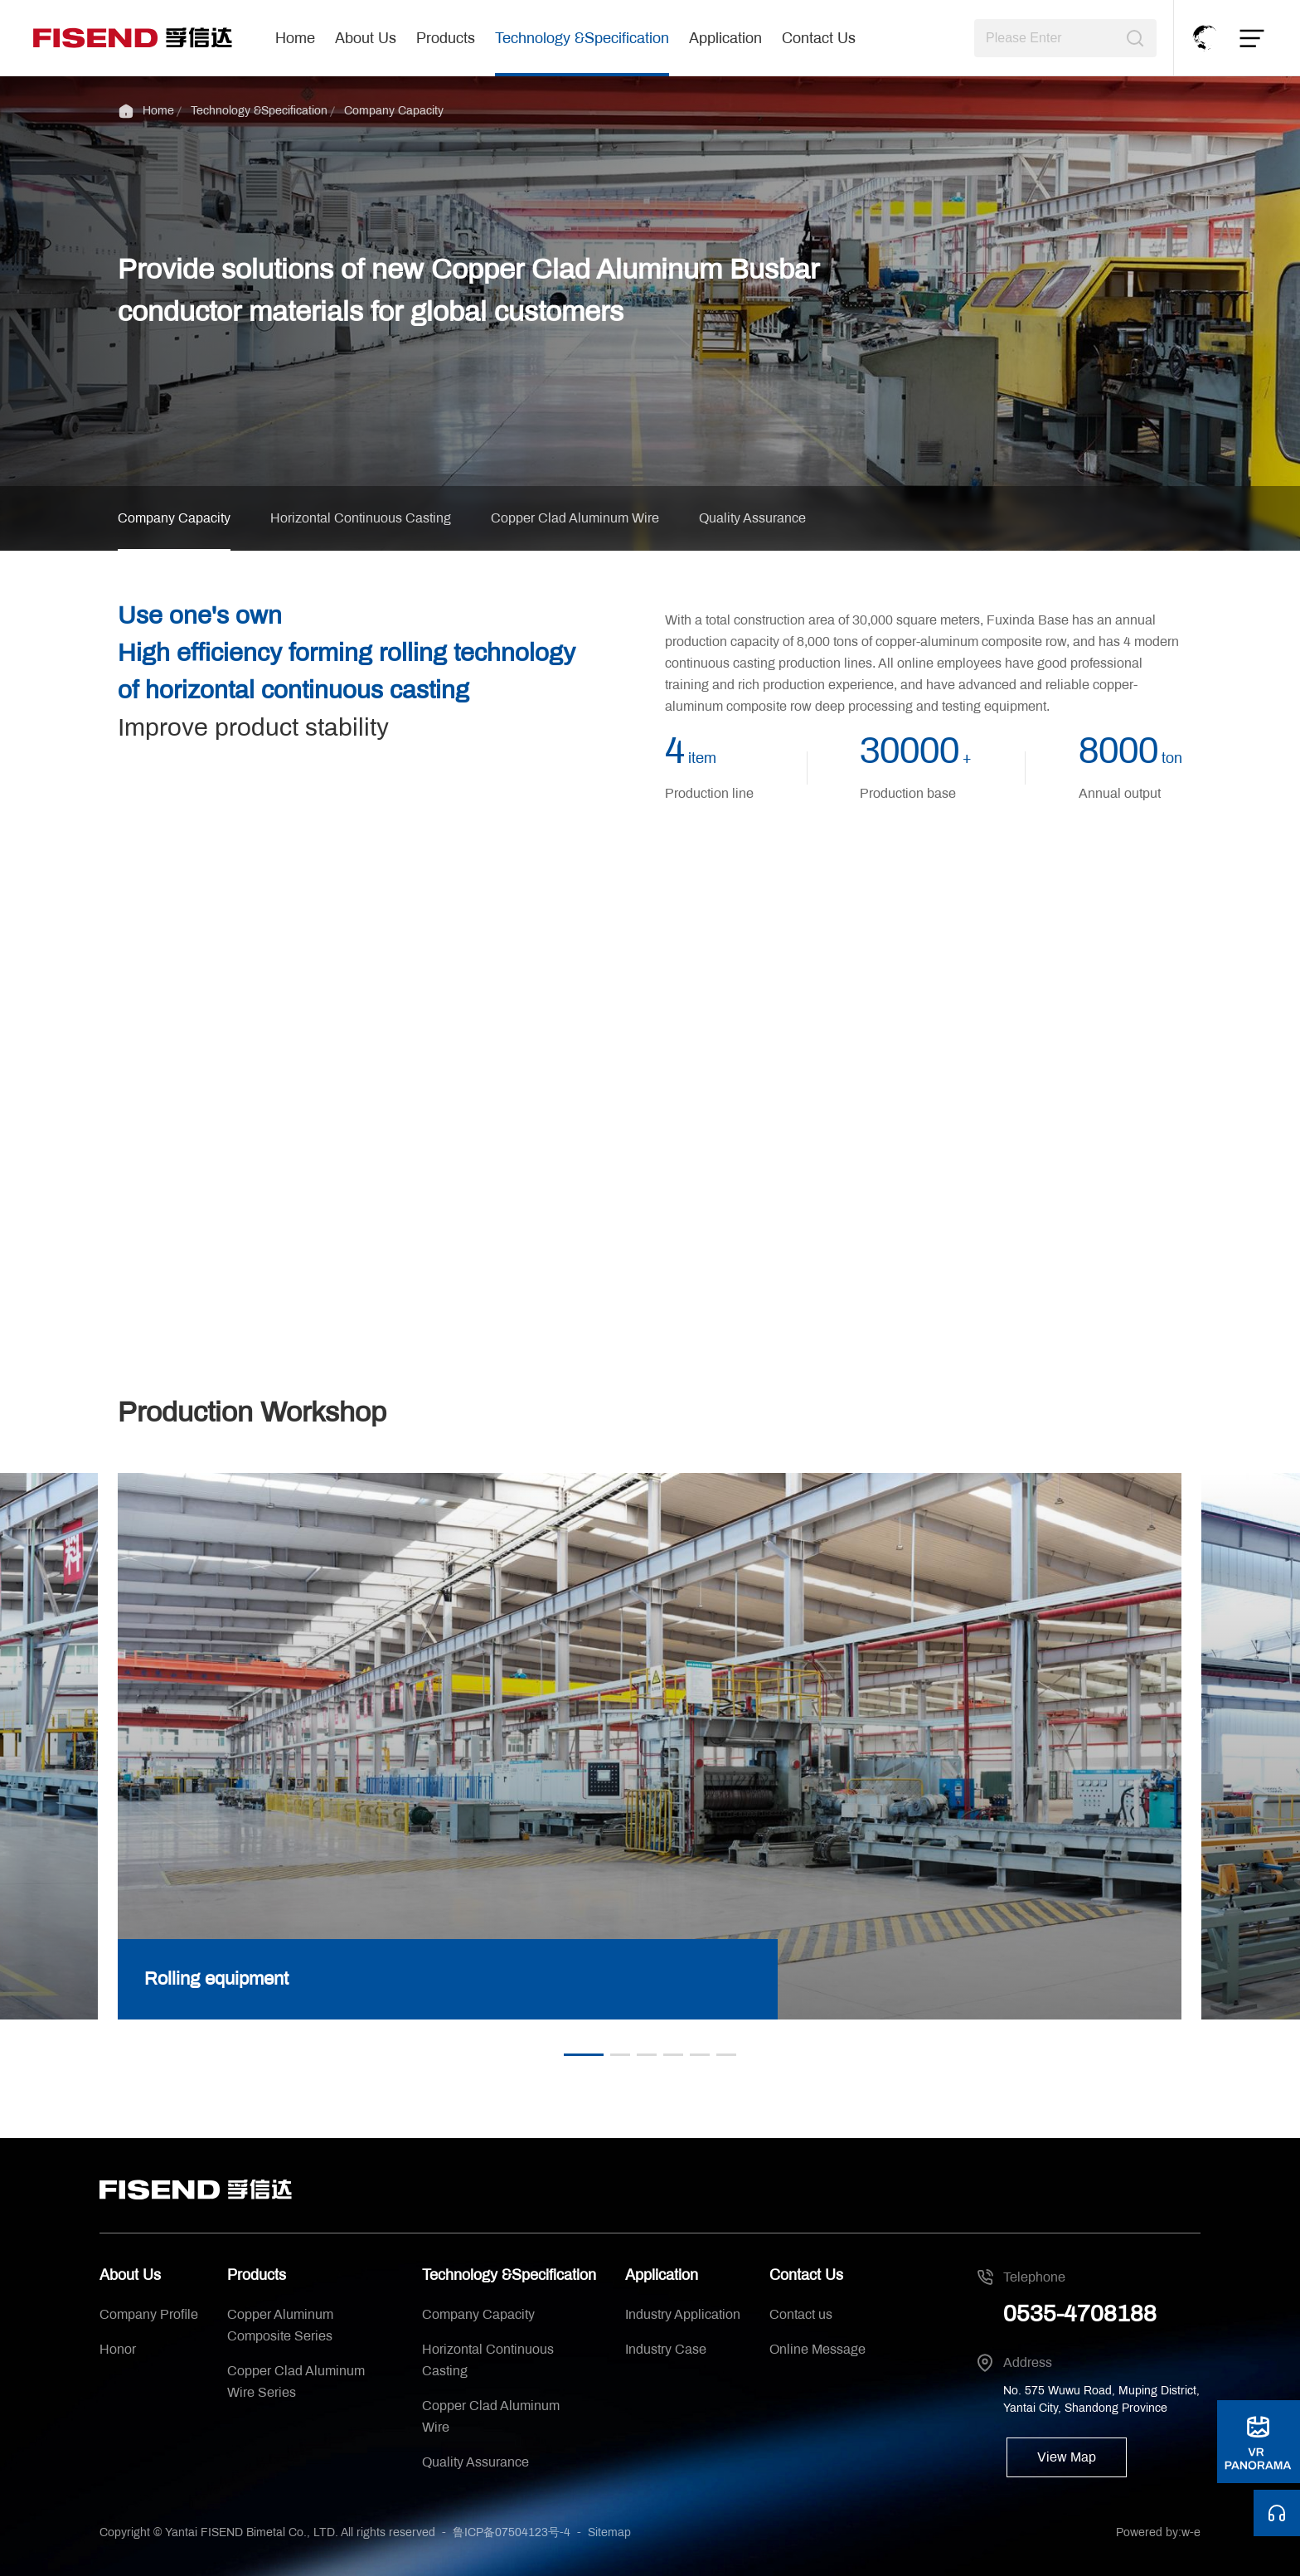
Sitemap (609, 2532)
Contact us (800, 2314)
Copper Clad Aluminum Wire (575, 518)
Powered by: (1148, 2532)
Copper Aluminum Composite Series (280, 2325)
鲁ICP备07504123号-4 (511, 2532)
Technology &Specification (582, 38)
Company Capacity (394, 110)
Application (725, 38)
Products (445, 38)
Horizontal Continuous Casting (360, 518)
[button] (584, 2055)
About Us (365, 38)
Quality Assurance (752, 518)
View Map (1066, 2457)
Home (295, 38)
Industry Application (682, 2314)
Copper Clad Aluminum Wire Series (296, 2381)
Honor (117, 2349)
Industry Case (665, 2349)
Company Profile (148, 2314)
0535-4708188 (1080, 2313)
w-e (1191, 2532)
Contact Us (819, 38)
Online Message (817, 2349)
